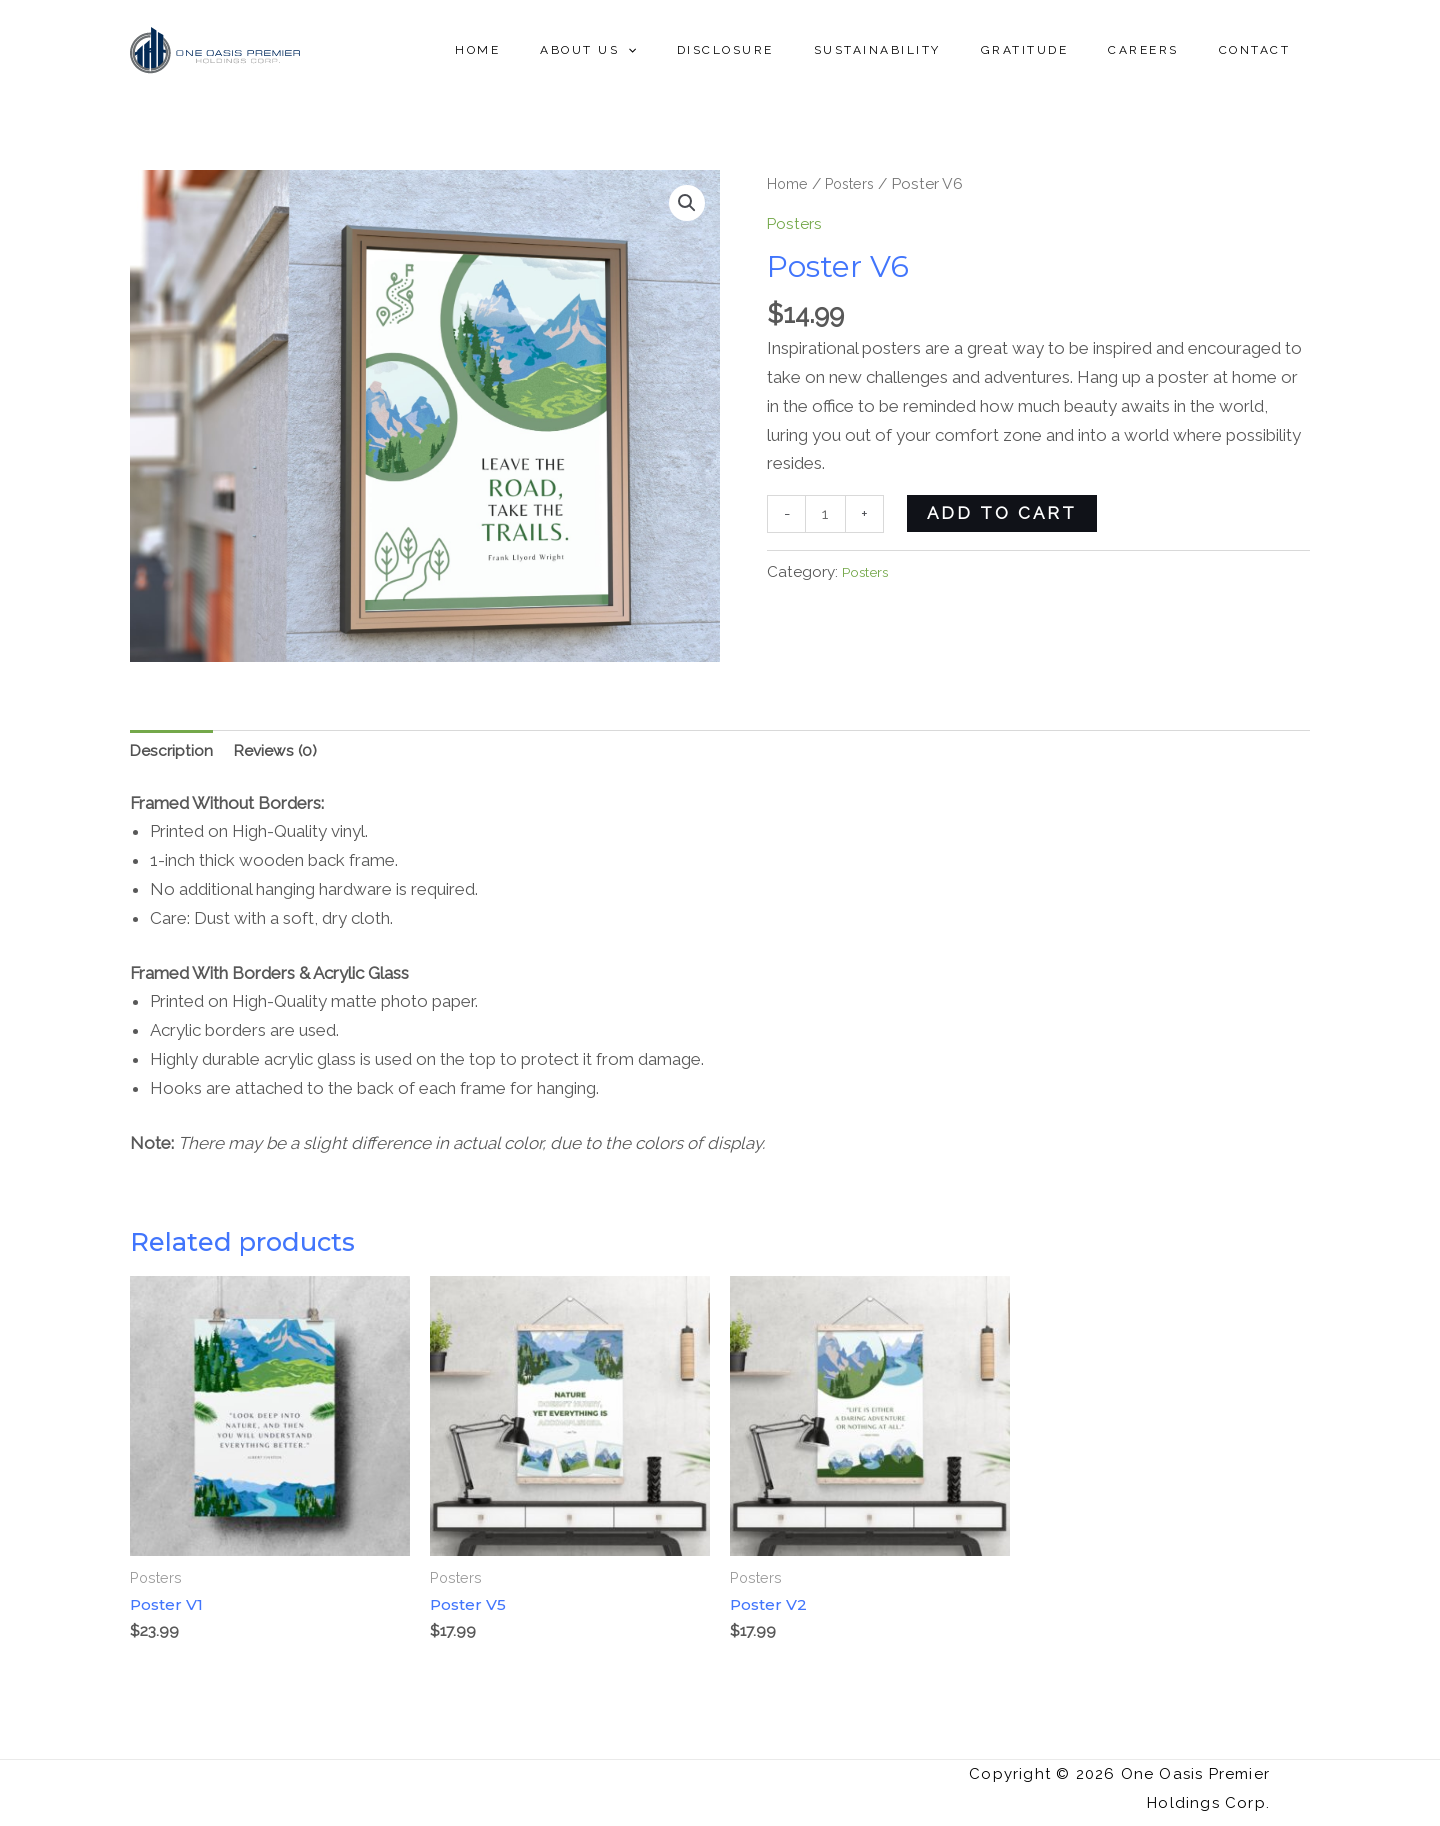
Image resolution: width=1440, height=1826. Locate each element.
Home (581, 50)
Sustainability (933, 50)
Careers (1167, 50)
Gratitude (1065, 50)
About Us (676, 50)
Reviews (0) (284, 753)
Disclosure (797, 50)
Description (174, 753)
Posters (858, 183)
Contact (1263, 50)
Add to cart (1006, 513)
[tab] (174, 753)
